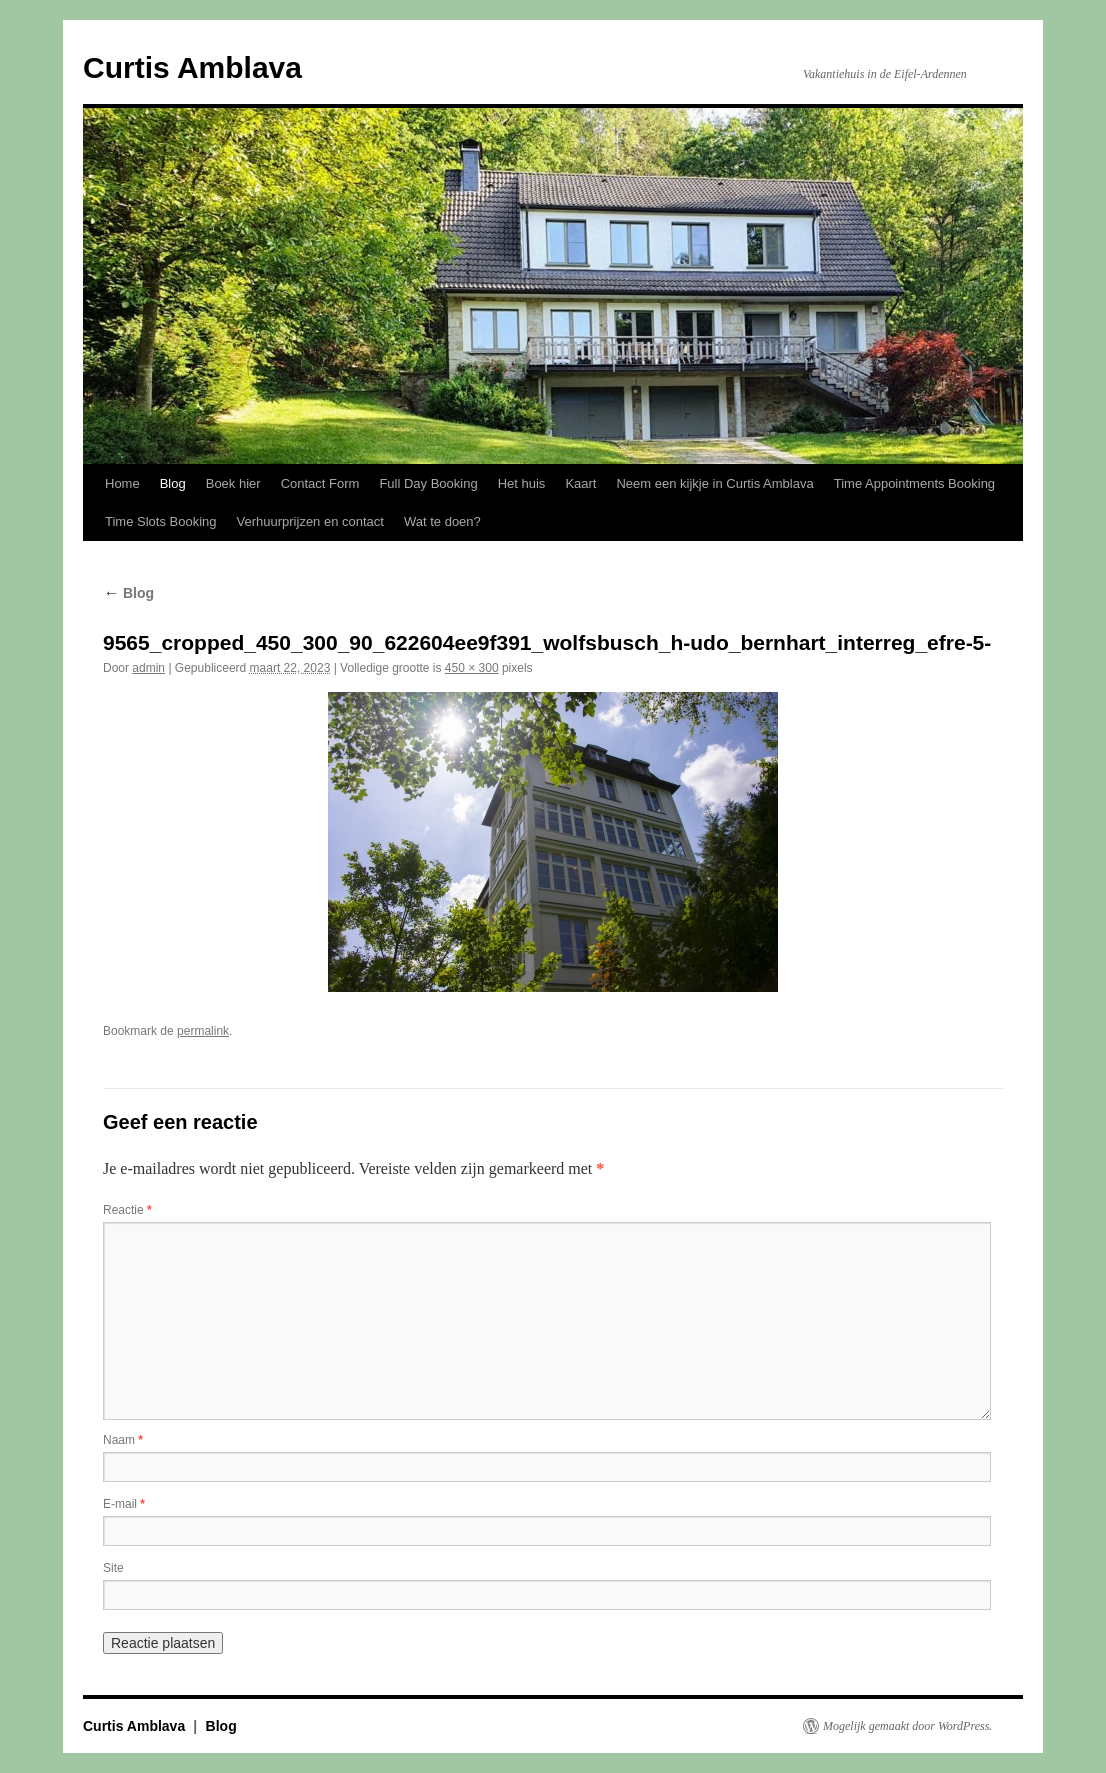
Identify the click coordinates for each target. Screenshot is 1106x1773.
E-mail (124, 1504)
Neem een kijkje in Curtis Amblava (714, 483)
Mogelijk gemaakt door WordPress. (907, 1726)
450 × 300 (472, 668)
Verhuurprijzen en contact (310, 521)
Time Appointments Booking (914, 483)
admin (148, 668)
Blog (173, 483)
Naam (123, 1440)
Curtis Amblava (192, 67)
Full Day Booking (428, 483)
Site (113, 1568)
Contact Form (320, 483)
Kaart (580, 483)
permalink (203, 1031)
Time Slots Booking (161, 521)
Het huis (522, 483)
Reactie (127, 1210)
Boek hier (233, 483)
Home (122, 483)
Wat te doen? (442, 521)
